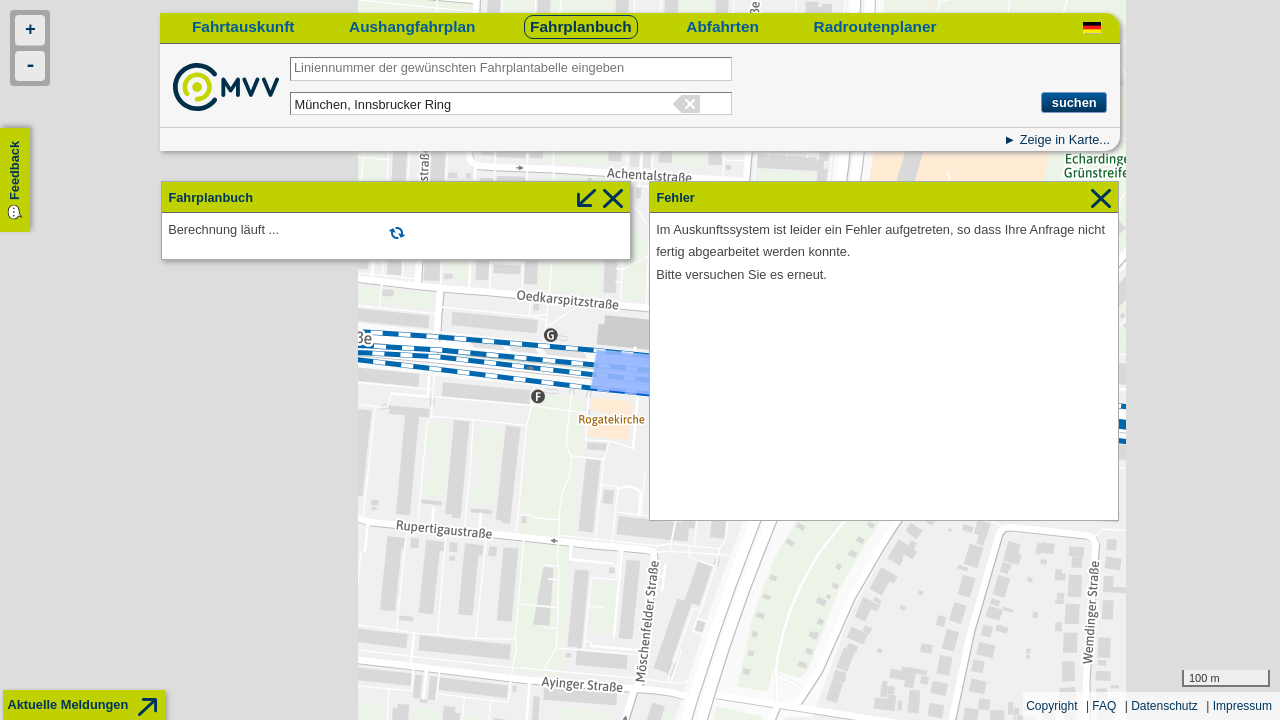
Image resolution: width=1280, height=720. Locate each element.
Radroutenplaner (875, 26)
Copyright (1051, 706)
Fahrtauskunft (243, 26)
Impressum (1242, 706)
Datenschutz (1164, 706)
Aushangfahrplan (412, 26)
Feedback (14, 170)
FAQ (1104, 706)
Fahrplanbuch (581, 26)
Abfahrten (722, 26)
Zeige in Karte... (1065, 139)
